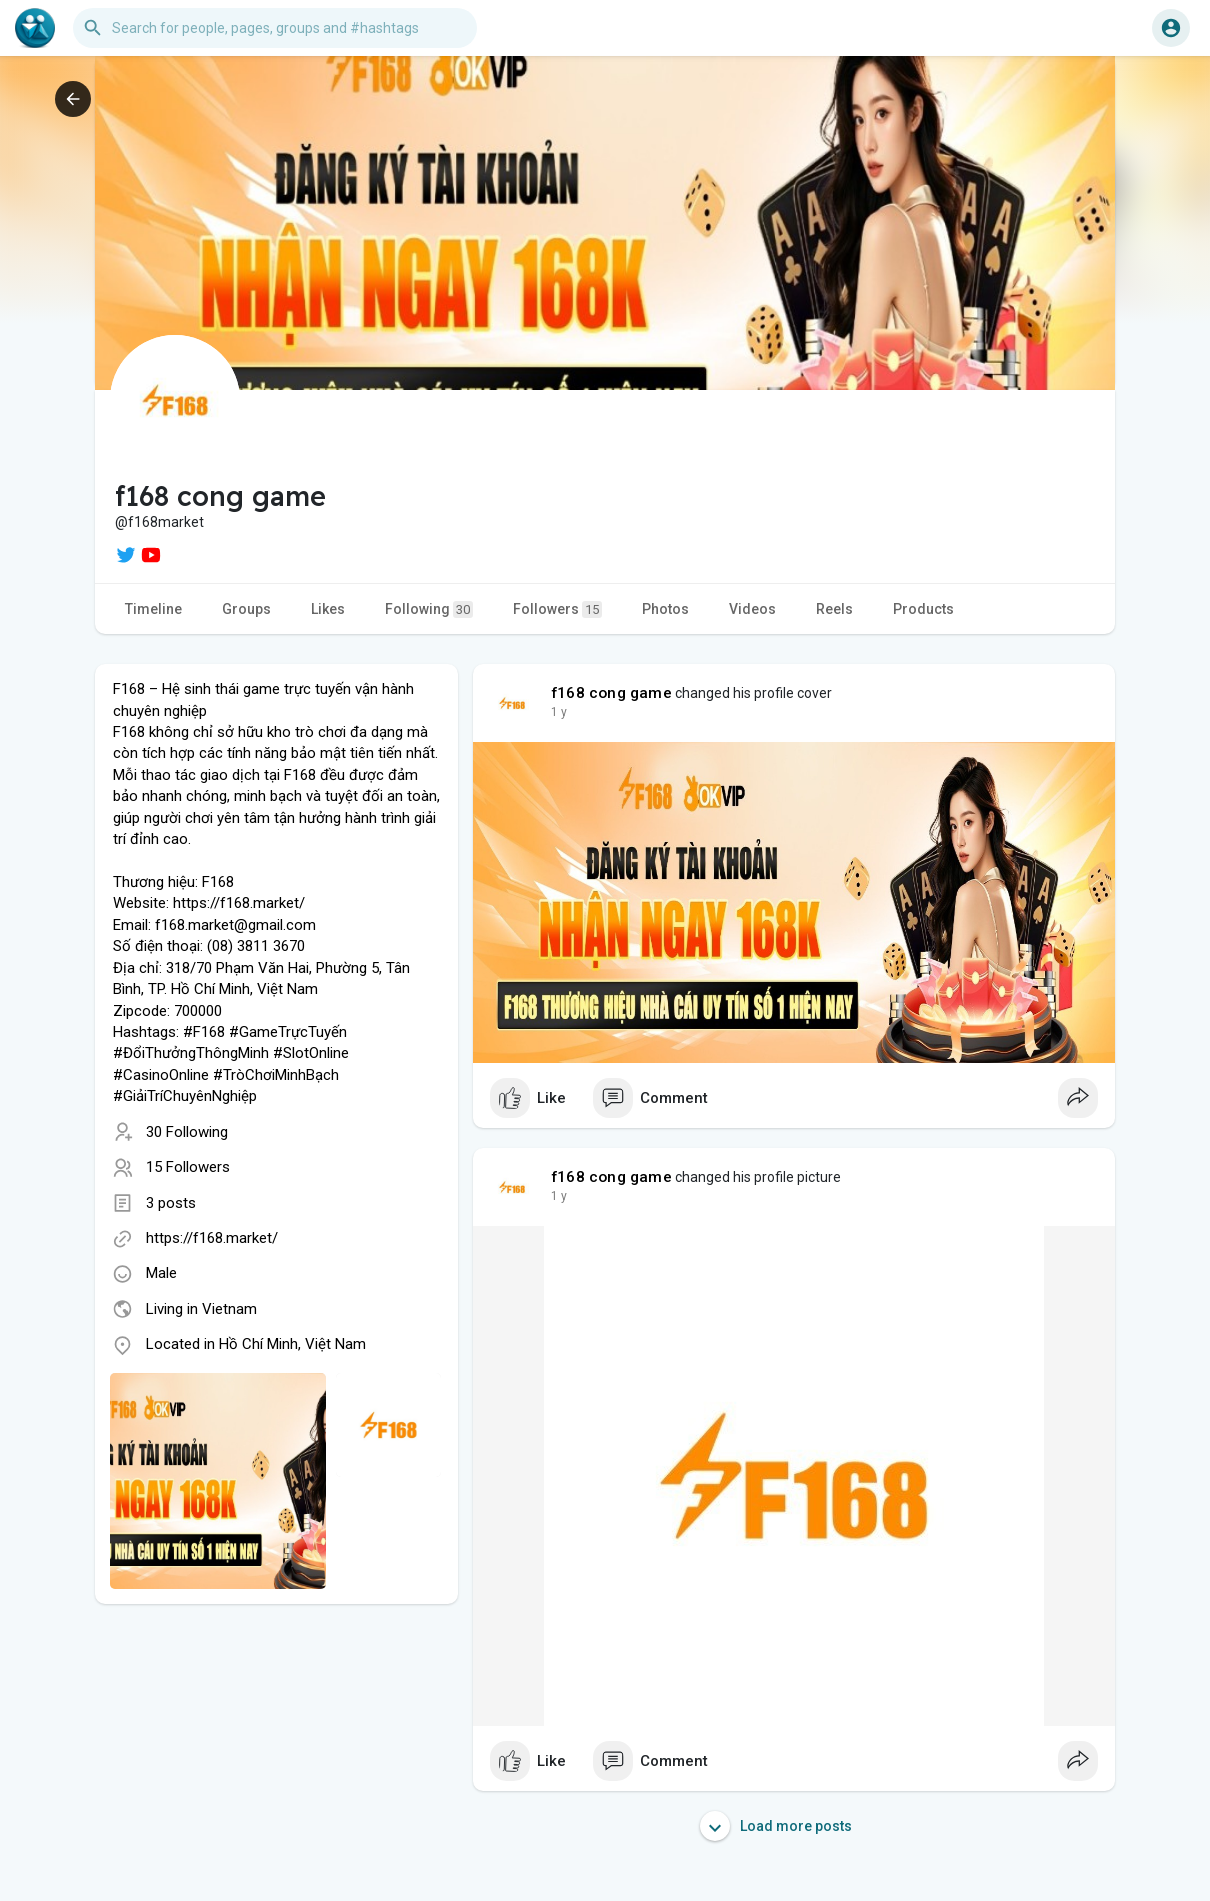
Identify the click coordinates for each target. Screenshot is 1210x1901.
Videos (752, 609)
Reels (834, 609)
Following (429, 609)
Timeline (153, 609)
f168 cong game (611, 693)
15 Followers (188, 1167)
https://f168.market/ (212, 1238)
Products (923, 609)
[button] (275, 28)
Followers (557, 609)
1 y (559, 712)
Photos (665, 609)
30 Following (187, 1132)
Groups (246, 609)
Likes (328, 609)
